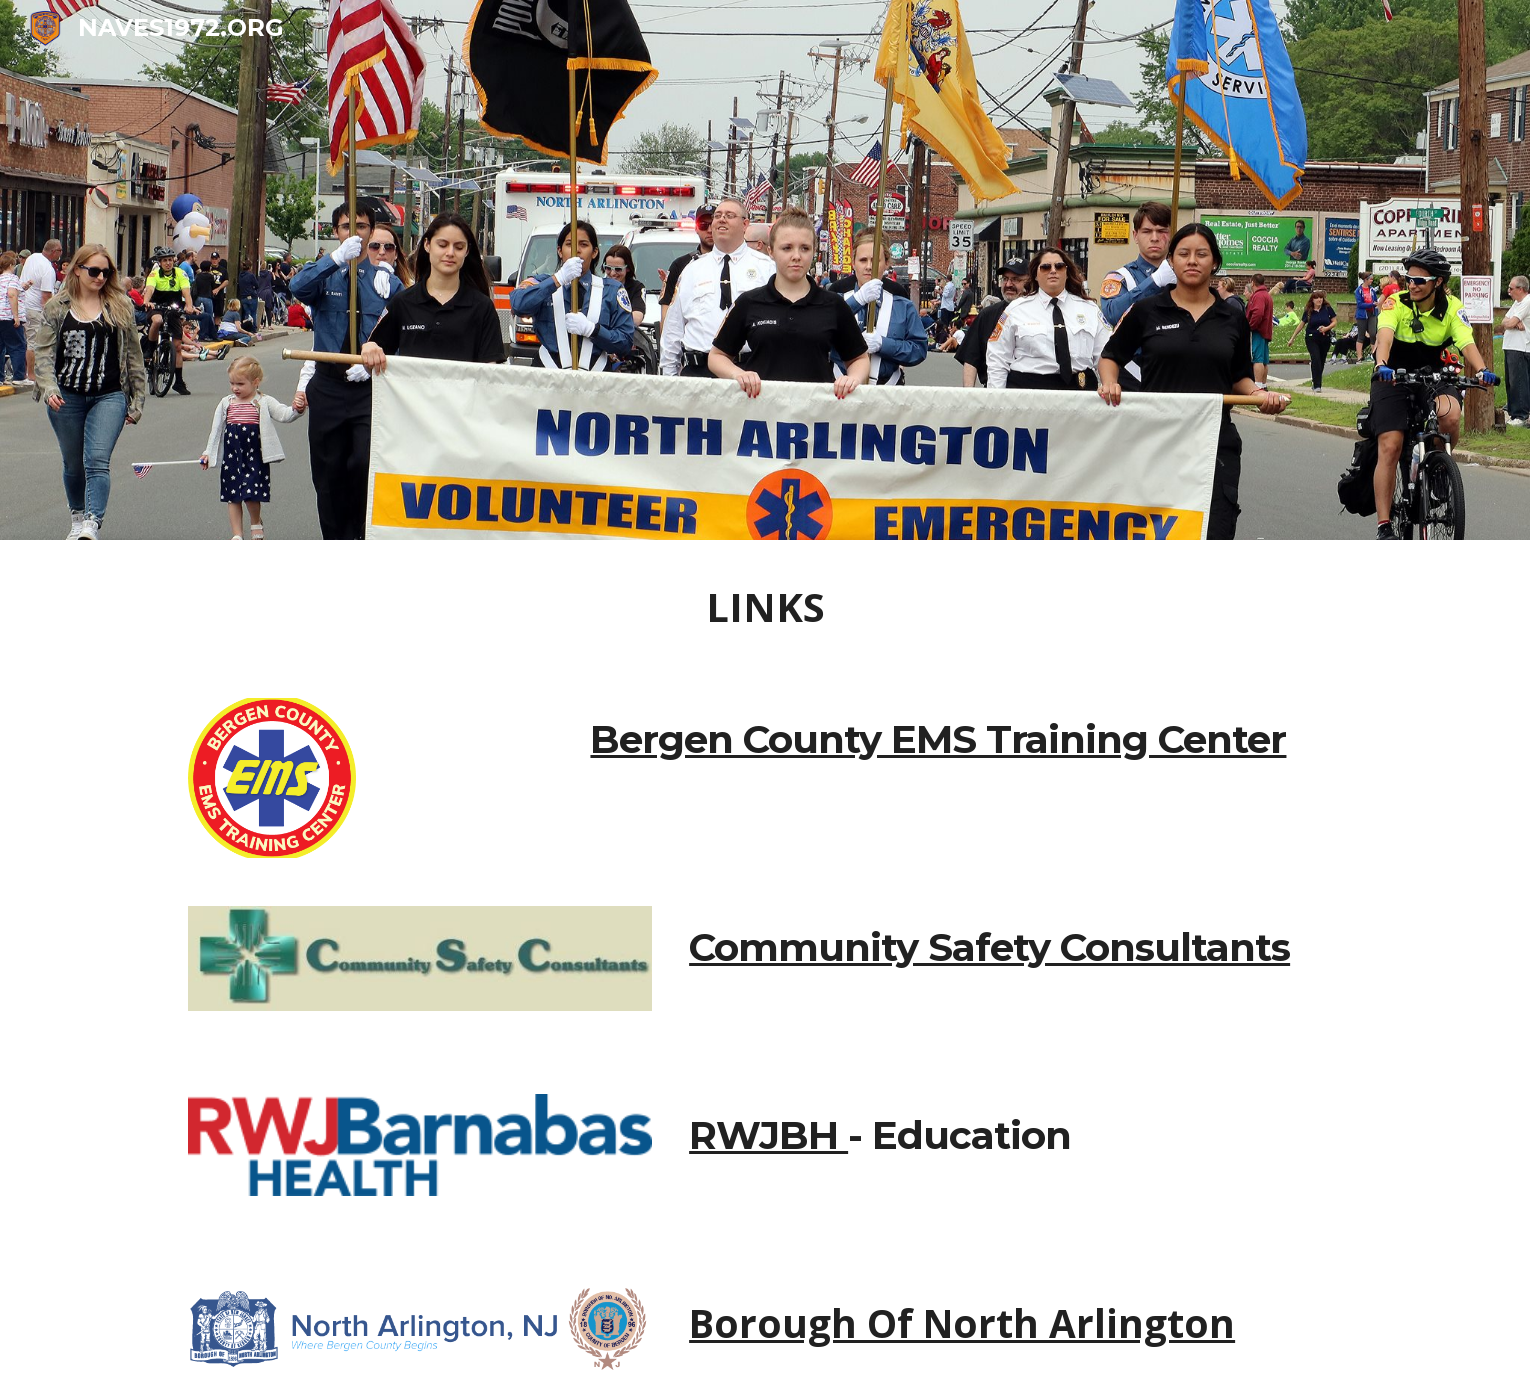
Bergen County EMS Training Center (938, 739)
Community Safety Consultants (989, 947)
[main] (765, 607)
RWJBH (768, 1135)
